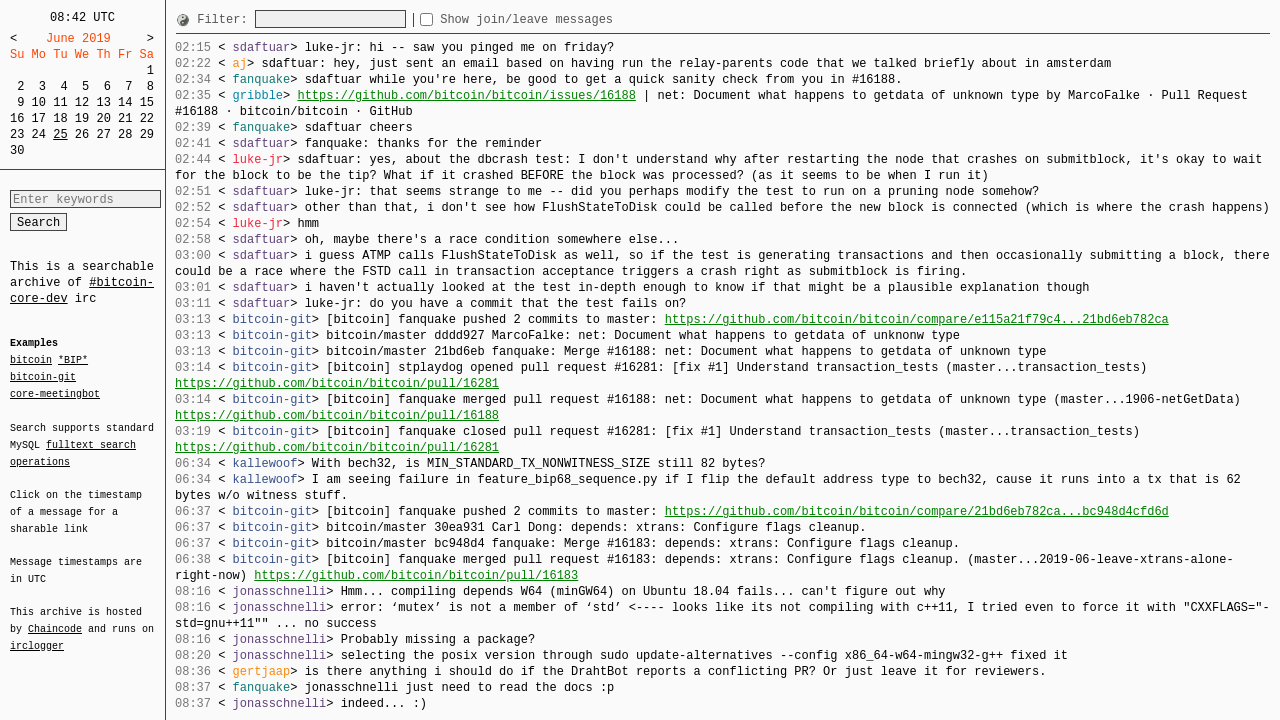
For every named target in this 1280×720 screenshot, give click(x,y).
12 (82, 102)
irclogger (37, 633)
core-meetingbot (55, 393)
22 (147, 118)
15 (147, 102)
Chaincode (55, 617)
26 (82, 134)
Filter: (226, 19)
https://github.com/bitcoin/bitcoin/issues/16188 (466, 95)
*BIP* (73, 361)
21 (125, 118)
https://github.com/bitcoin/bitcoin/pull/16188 (337, 415)
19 (82, 118)
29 (147, 134)
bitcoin (31, 361)
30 (17, 150)
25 (60, 134)
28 (125, 134)
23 (17, 134)
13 (103, 102)
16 (17, 118)
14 (125, 102)
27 (103, 134)
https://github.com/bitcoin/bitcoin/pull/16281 (337, 383)
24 (39, 134)
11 (60, 102)
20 (103, 118)
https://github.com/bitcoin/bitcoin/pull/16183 (416, 575)
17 (39, 118)
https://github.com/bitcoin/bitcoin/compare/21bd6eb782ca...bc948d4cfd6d (917, 511)
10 (39, 102)
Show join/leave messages (562, 19)
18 (60, 118)
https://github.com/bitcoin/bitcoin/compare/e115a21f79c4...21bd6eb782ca (917, 319)
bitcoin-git (43, 377)
